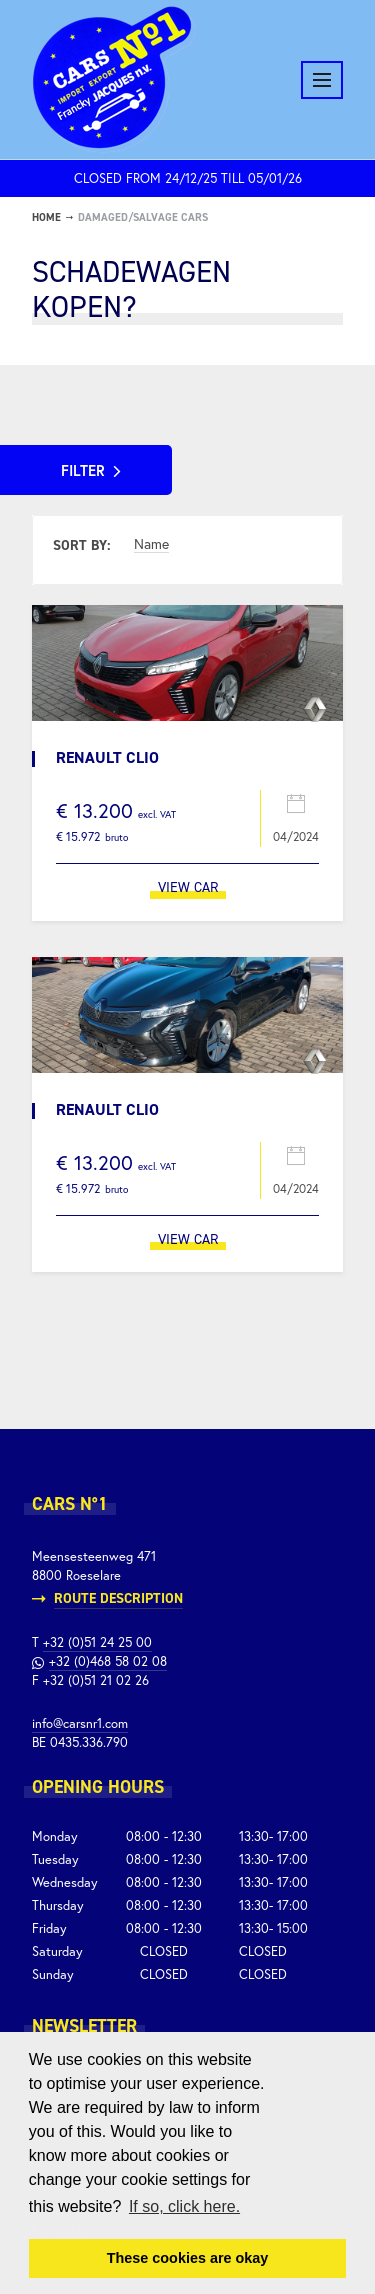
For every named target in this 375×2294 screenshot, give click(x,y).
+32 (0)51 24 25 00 (97, 1642)
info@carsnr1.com (80, 1723)
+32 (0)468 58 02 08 (108, 1661)
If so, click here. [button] (184, 2206)
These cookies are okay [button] (188, 2258)
